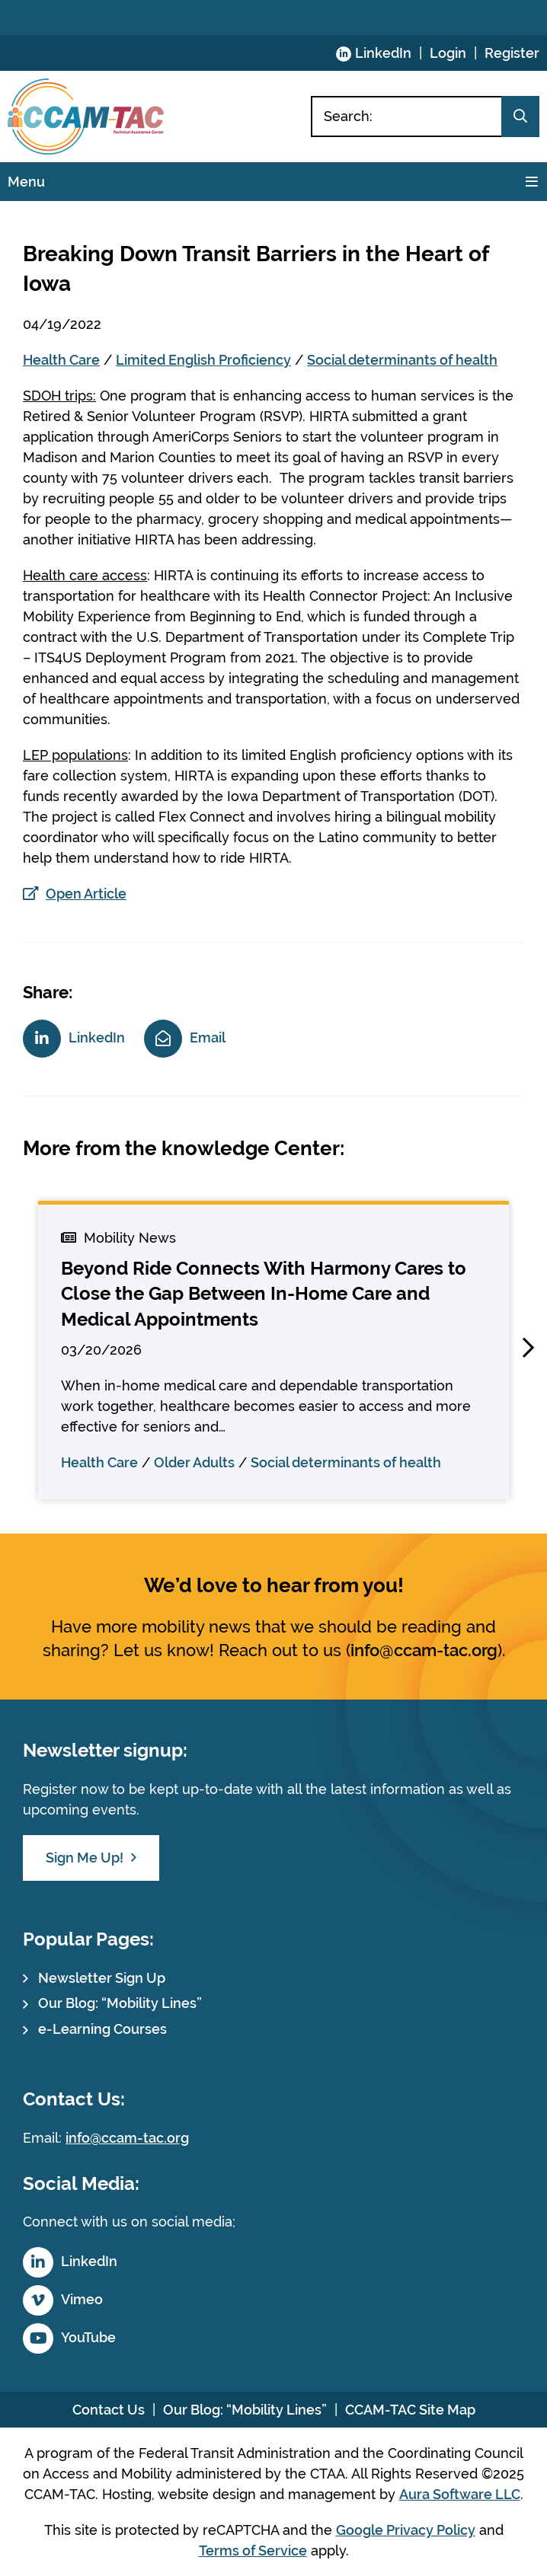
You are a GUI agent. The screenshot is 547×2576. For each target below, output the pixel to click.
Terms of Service (253, 2550)
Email (208, 1037)
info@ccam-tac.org (423, 1650)
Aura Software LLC (459, 2494)
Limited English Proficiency (203, 360)
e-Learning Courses (102, 2029)
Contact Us (108, 2410)
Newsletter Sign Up (101, 1978)
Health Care (61, 360)
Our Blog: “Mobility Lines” (120, 2003)
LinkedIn (383, 53)
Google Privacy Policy (405, 2530)
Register (512, 53)
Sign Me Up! (84, 1858)
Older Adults (194, 1462)
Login (448, 53)
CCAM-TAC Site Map (410, 2410)
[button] (528, 1348)
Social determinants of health (402, 360)
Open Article (86, 894)
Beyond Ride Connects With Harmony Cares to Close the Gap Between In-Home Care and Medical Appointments (263, 1293)
